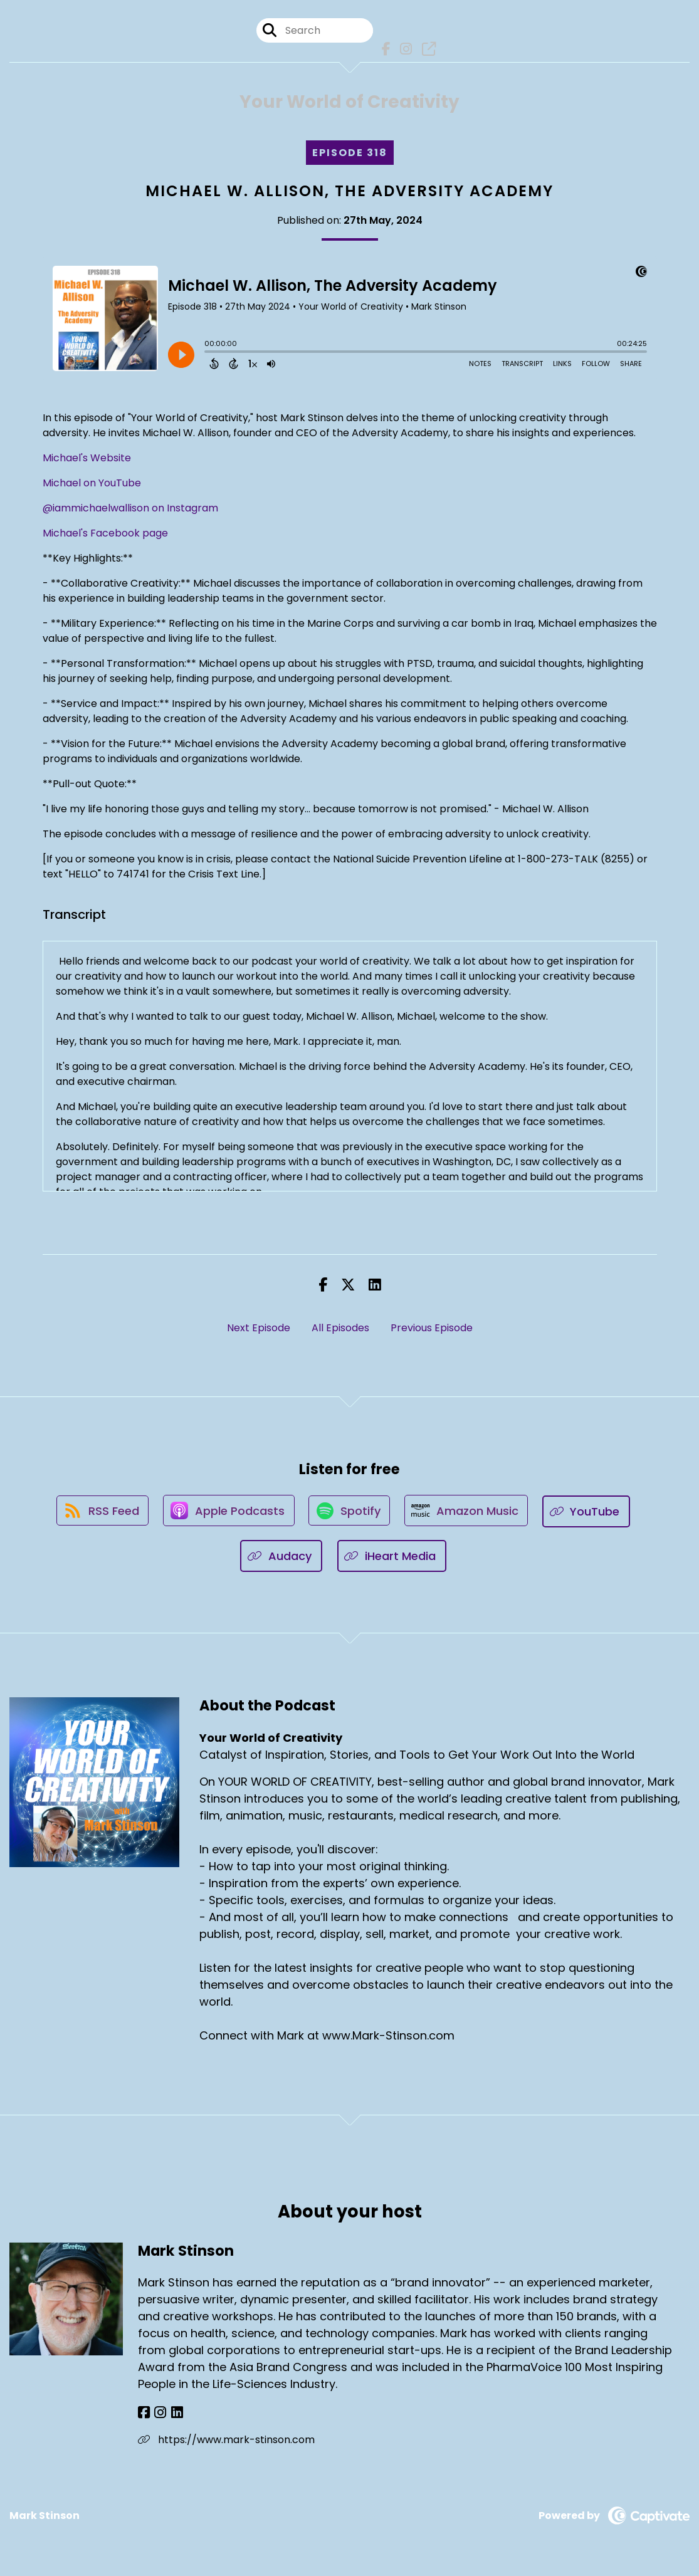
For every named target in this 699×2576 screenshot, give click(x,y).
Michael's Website (87, 460)
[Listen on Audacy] (281, 1558)
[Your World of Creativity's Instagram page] (403, 50)
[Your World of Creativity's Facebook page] (384, 50)
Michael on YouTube (92, 485)
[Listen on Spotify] (349, 1514)
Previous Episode (432, 1329)
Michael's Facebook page (105, 535)
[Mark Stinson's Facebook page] (144, 2415)
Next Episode (258, 1329)
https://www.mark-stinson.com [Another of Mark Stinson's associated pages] (226, 2442)
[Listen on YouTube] (591, 1514)
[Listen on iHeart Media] (392, 1558)
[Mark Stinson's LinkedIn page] (173, 2415)
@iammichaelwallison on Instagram (130, 510)
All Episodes (340, 1329)
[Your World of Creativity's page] (425, 50)
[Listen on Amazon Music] (469, 1513)
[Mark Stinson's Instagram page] (158, 2415)
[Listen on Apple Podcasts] (226, 1513)
